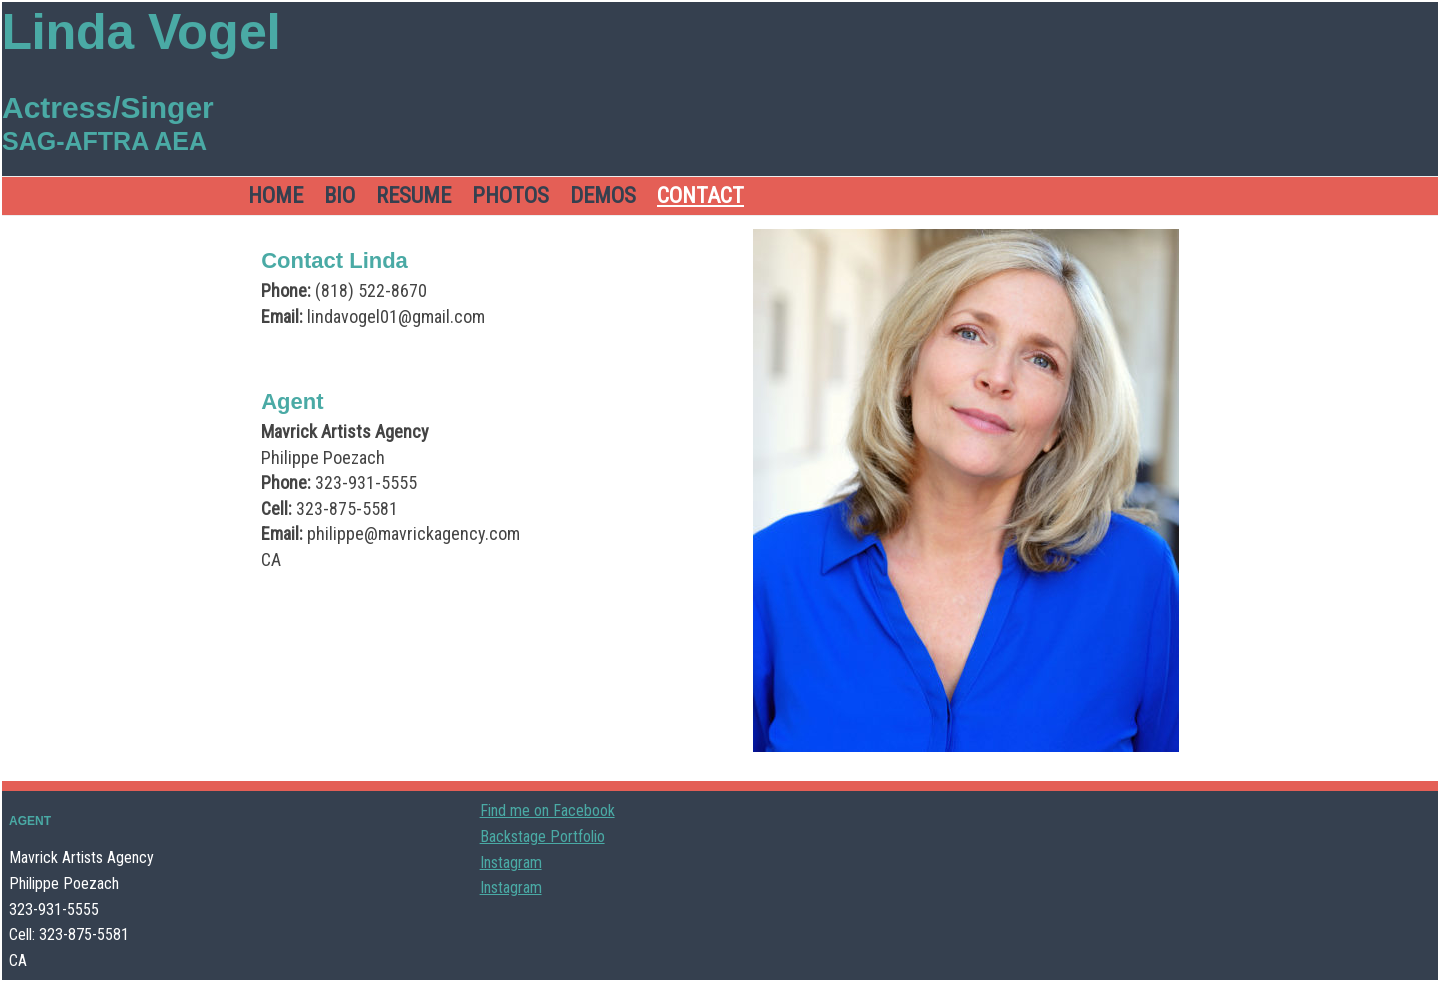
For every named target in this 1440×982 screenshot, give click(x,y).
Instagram (511, 862)
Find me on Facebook (547, 810)
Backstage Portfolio (542, 836)
